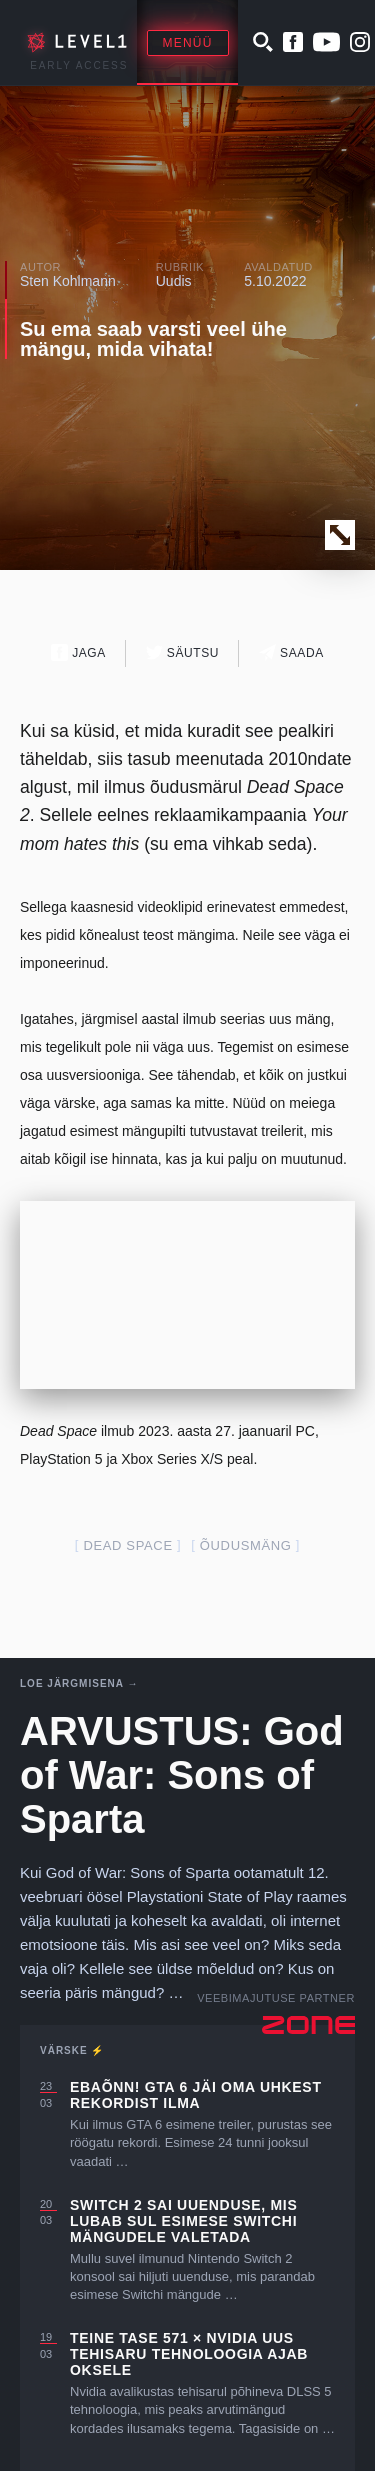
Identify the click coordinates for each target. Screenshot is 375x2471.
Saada (291, 652)
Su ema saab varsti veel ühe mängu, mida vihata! (153, 339)
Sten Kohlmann (68, 281)
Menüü (188, 43)
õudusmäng (246, 1545)
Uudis (174, 281)
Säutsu (182, 652)
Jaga (78, 652)
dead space (127, 1545)
